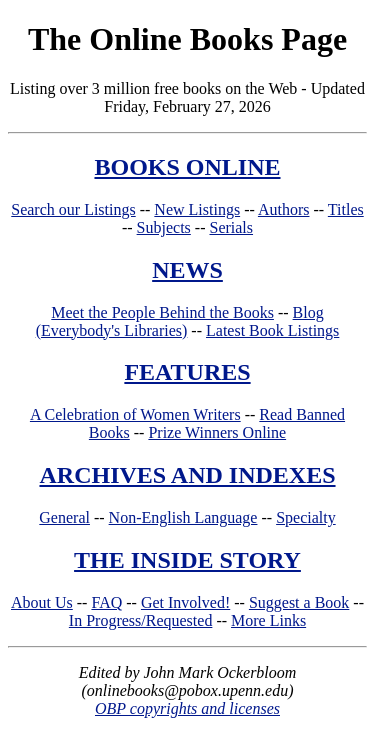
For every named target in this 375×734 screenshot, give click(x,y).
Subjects (164, 227)
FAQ (106, 602)
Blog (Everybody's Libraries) (180, 321)
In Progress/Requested (141, 620)
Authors (284, 209)
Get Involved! (185, 602)
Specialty (306, 517)
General (64, 517)
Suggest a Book (299, 602)
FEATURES (187, 372)
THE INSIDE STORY (187, 560)
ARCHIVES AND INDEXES (187, 475)
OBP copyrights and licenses (187, 708)
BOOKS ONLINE (187, 167)
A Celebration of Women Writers (135, 414)
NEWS (187, 270)
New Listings (197, 209)
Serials (231, 227)
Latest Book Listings (272, 330)
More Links (268, 620)
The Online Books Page (187, 39)
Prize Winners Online (217, 432)
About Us (42, 602)
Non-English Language (183, 517)
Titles (346, 209)
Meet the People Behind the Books (162, 312)
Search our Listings (73, 209)
